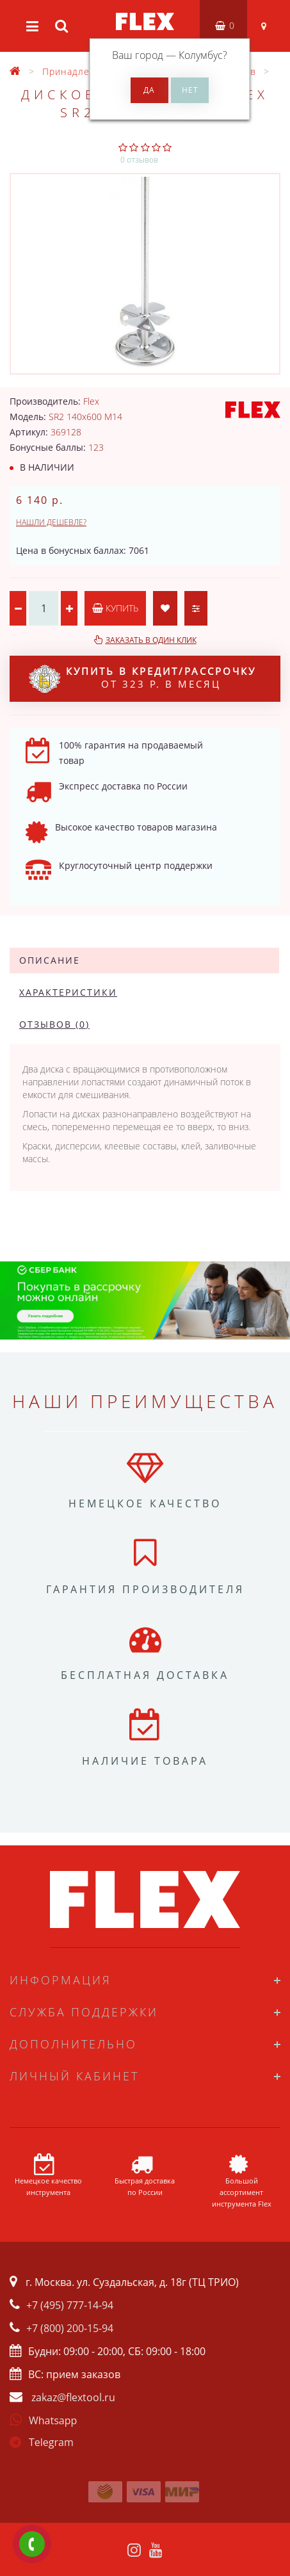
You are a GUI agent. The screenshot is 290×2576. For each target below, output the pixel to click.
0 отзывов (139, 159)
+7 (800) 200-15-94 (69, 2328)
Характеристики (68, 992)
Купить (115, 608)
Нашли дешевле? (51, 522)
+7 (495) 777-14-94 (69, 2305)
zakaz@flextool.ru (73, 2397)
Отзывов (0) (54, 1024)
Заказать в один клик (151, 640)
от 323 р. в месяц (142, 679)
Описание (49, 960)
